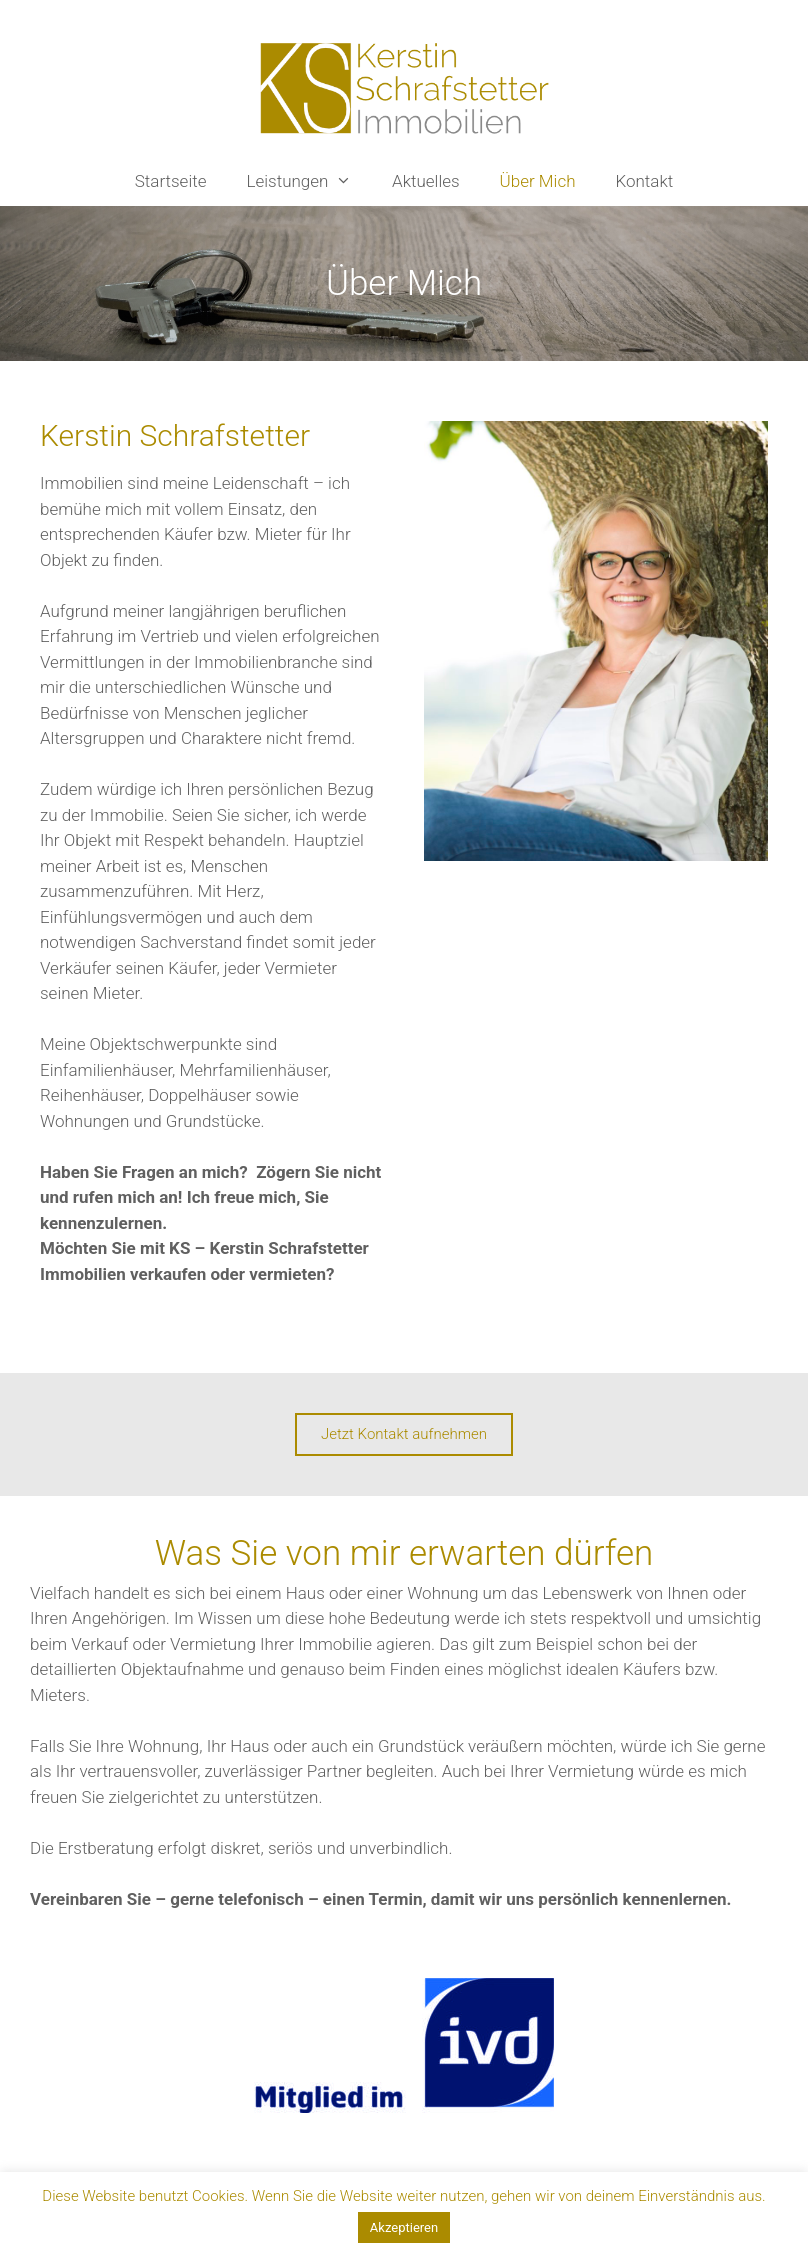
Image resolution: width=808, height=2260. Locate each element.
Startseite (171, 181)
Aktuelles (426, 181)
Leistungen (310, 181)
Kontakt (644, 181)
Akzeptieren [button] (404, 2227)
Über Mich (538, 181)
